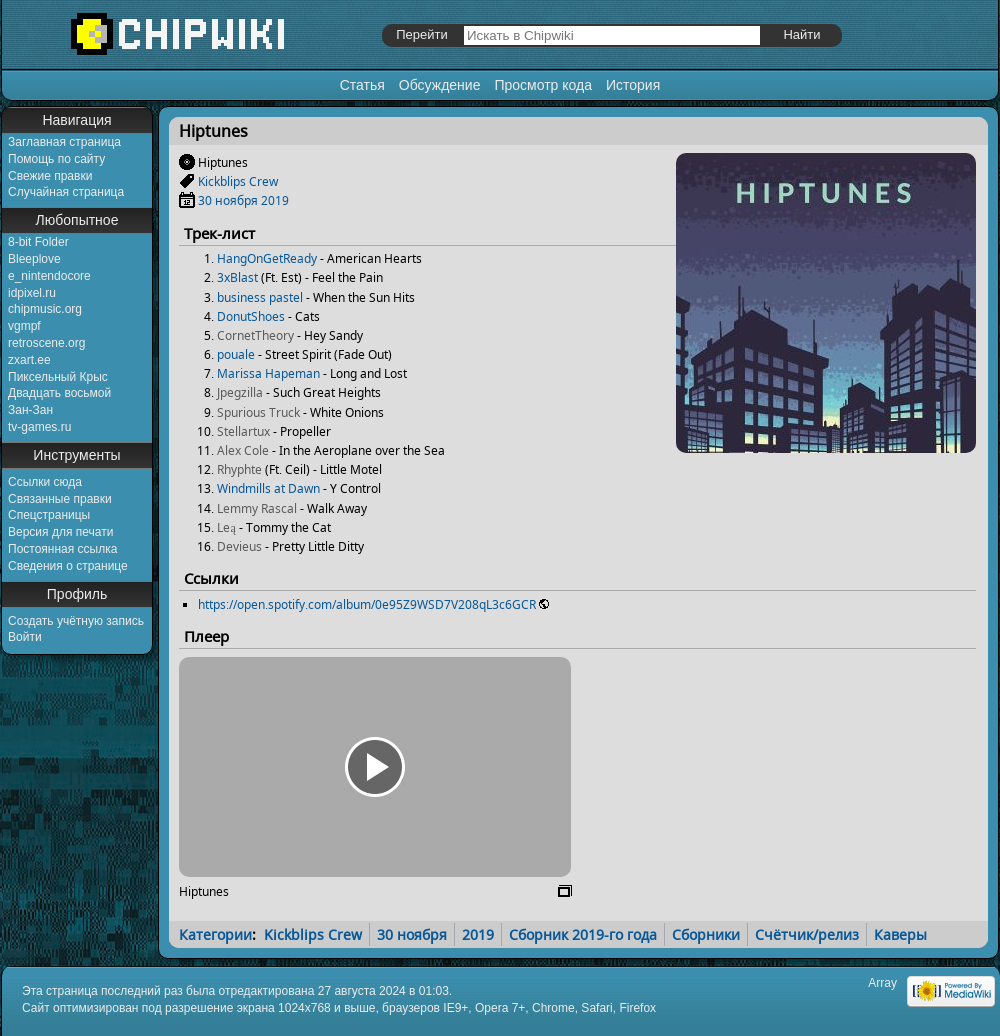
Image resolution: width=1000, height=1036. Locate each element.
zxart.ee (29, 360)
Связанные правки (60, 499)
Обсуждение (440, 85)
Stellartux (243, 431)
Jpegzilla (240, 392)
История (633, 85)
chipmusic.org (45, 309)
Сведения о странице (68, 566)
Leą (226, 527)
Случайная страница (66, 192)
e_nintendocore (49, 276)
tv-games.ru (39, 427)
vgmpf (24, 326)
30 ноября (228, 200)
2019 (275, 200)
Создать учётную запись (76, 621)
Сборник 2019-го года (583, 934)
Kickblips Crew (238, 181)
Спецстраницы (49, 515)
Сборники (706, 934)
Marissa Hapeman (268, 373)
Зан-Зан (30, 410)
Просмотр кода (543, 85)
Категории (215, 934)
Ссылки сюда (45, 482)
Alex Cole (243, 450)
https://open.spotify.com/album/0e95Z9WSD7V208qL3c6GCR (367, 604)
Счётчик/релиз (807, 934)
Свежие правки (50, 176)
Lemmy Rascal (257, 508)
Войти (25, 637)
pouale (236, 354)
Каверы (900, 934)
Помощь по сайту (56, 159)
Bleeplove (34, 259)
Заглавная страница (64, 142)
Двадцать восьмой (59, 393)
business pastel (260, 297)
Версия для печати (60, 532)
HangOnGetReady (267, 258)
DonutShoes (251, 316)
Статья (362, 85)
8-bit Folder (38, 242)
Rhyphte (239, 469)
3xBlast (237, 277)
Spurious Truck (258, 412)
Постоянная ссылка (62, 549)
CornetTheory (255, 335)
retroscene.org (46, 343)
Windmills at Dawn (268, 488)
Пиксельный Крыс (58, 377)
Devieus (239, 546)
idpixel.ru (32, 293)
